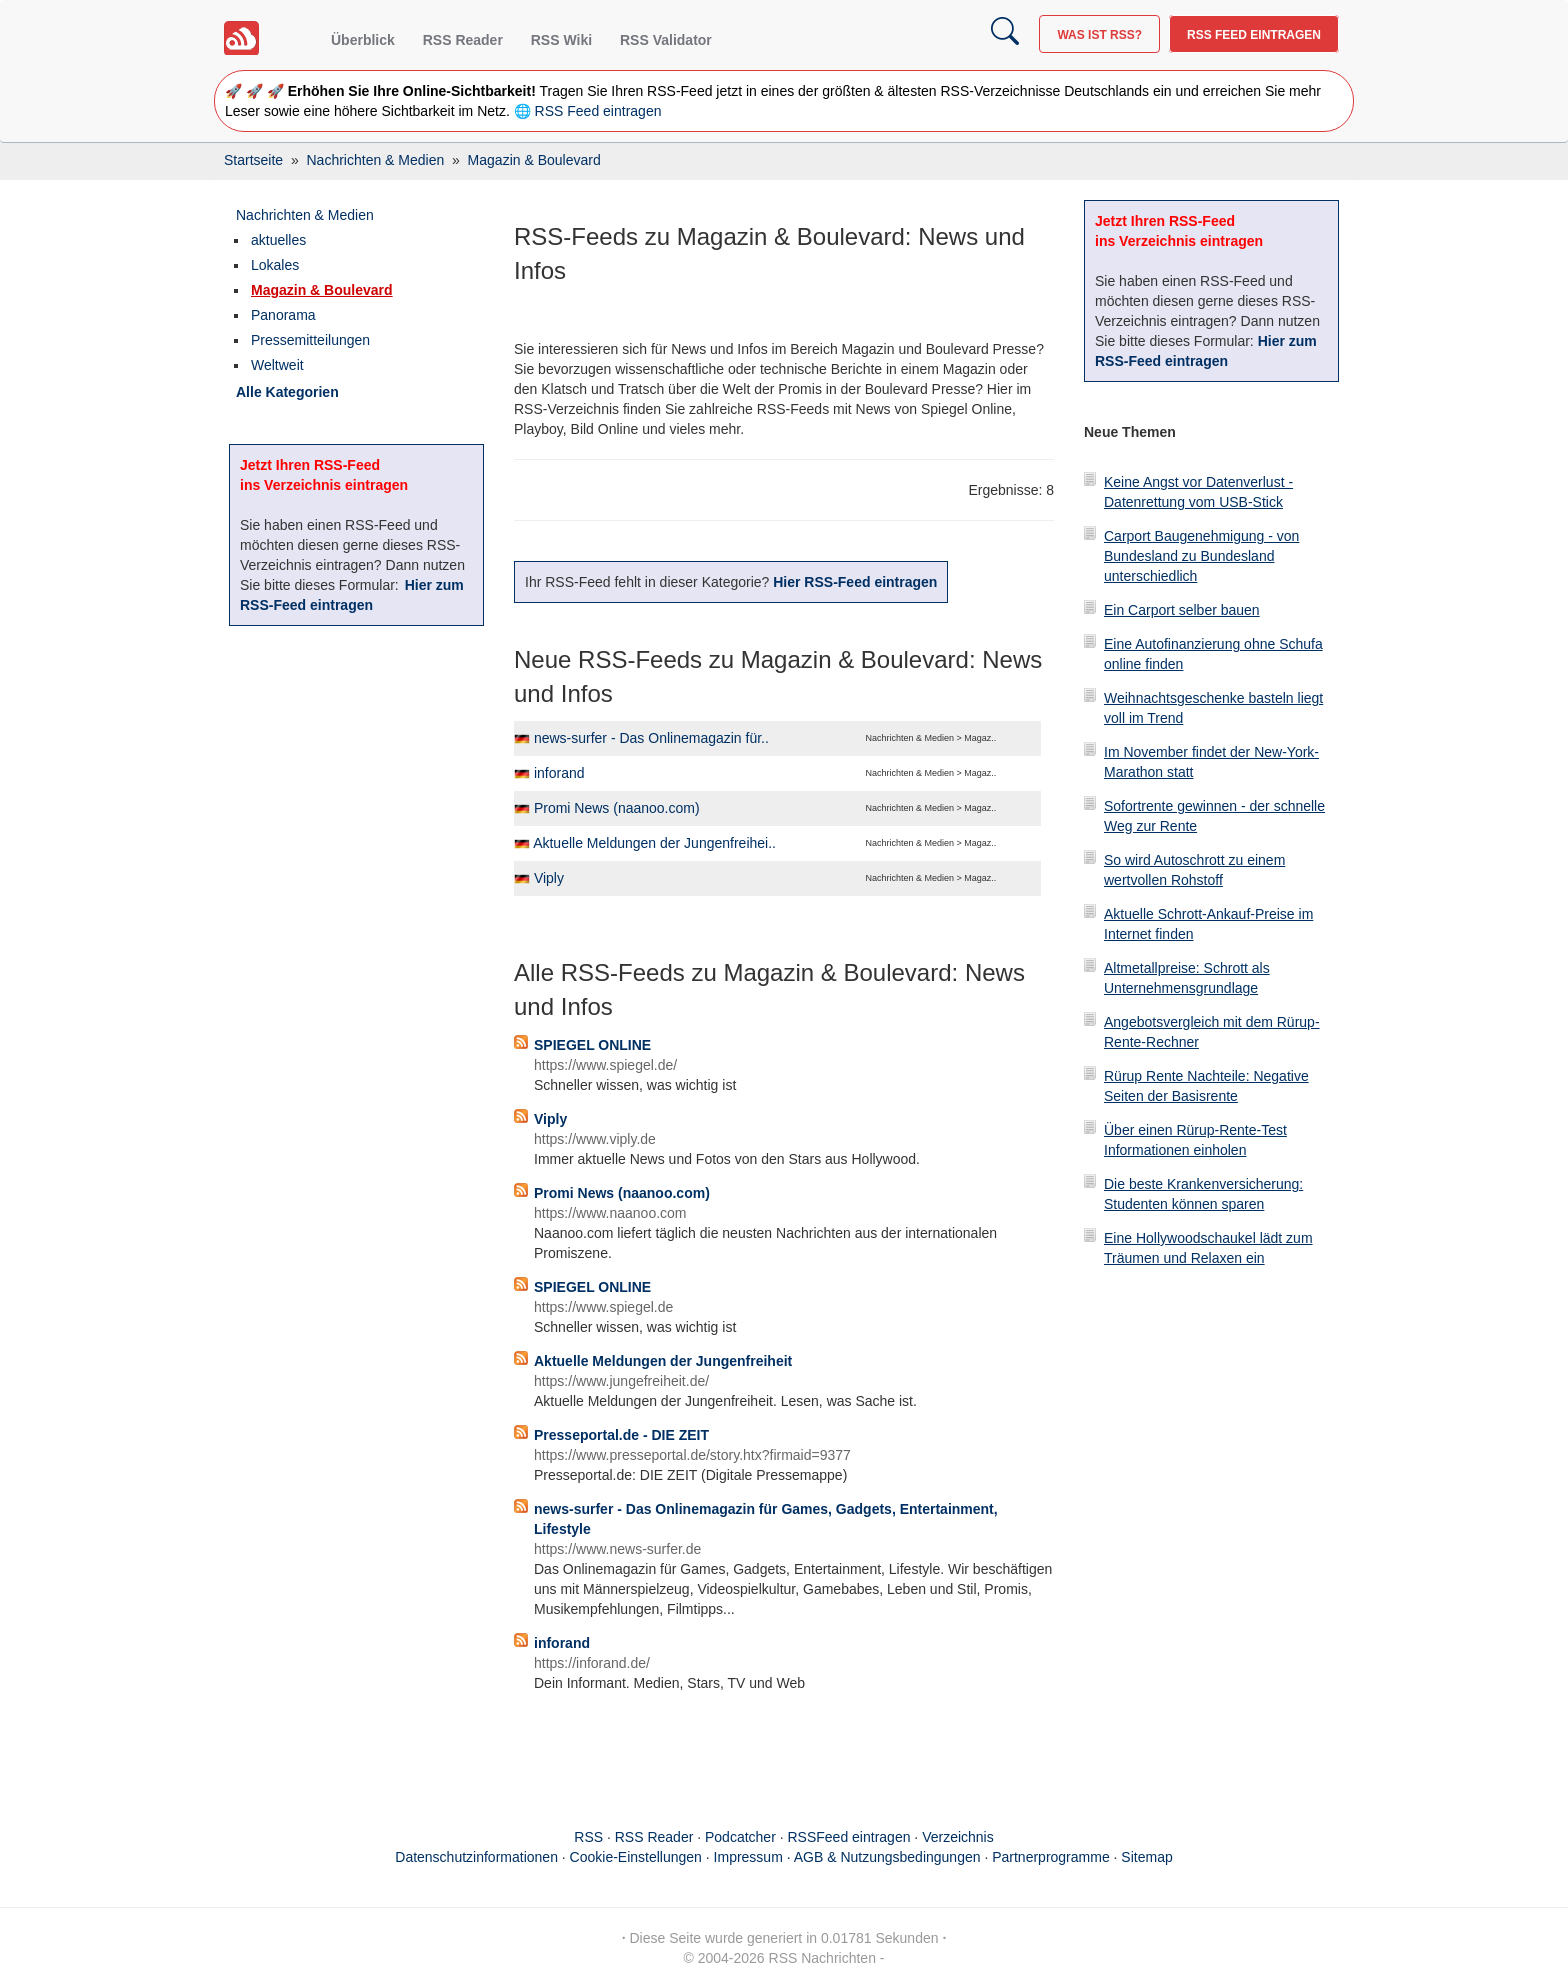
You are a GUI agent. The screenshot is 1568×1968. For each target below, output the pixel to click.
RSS (588, 1837)
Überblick (363, 40)
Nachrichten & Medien (305, 215)
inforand (559, 773)
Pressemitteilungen (310, 340)
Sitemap (1146, 1857)
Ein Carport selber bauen (1182, 610)
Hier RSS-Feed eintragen (855, 582)
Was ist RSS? (1099, 35)
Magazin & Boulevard (322, 290)
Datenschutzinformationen (476, 1857)
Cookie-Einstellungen (636, 1857)
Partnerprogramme (1051, 1857)
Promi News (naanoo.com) (617, 808)
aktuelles (278, 240)
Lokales (275, 265)
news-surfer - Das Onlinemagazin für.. (651, 738)
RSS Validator (666, 40)
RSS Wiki (561, 40)
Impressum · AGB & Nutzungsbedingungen (847, 1857)
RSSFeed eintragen (849, 1837)
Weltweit (277, 365)
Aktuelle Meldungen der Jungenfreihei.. (654, 843)
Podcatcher (740, 1837)
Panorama (283, 315)
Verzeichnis (958, 1837)
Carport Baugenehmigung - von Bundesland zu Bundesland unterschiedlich (1201, 556)
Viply (549, 878)
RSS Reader (463, 40)
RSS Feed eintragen (1254, 35)
